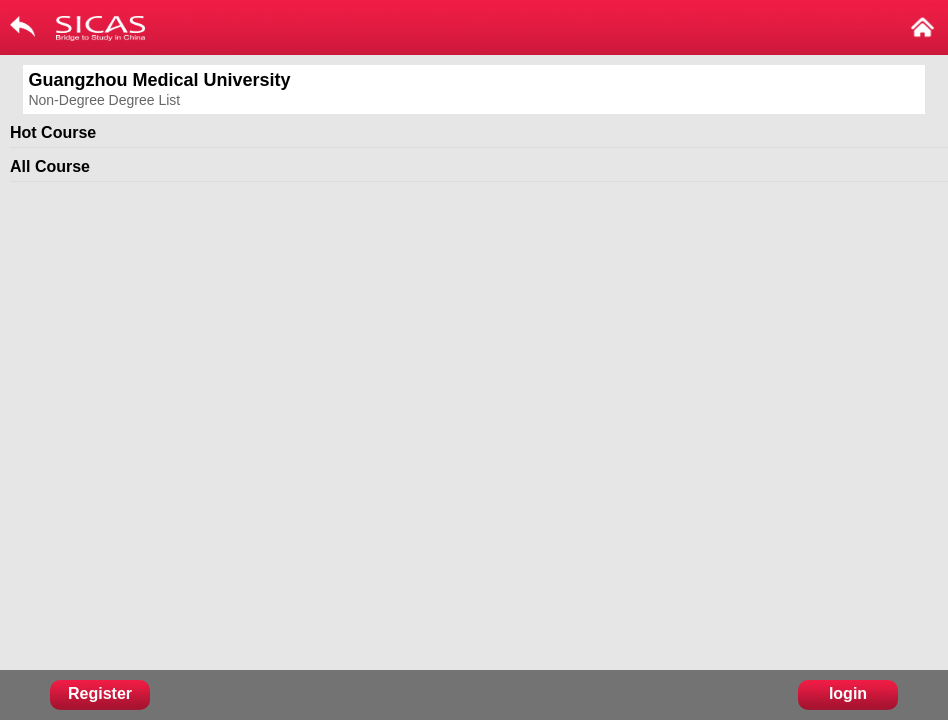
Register (100, 693)
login (848, 693)
